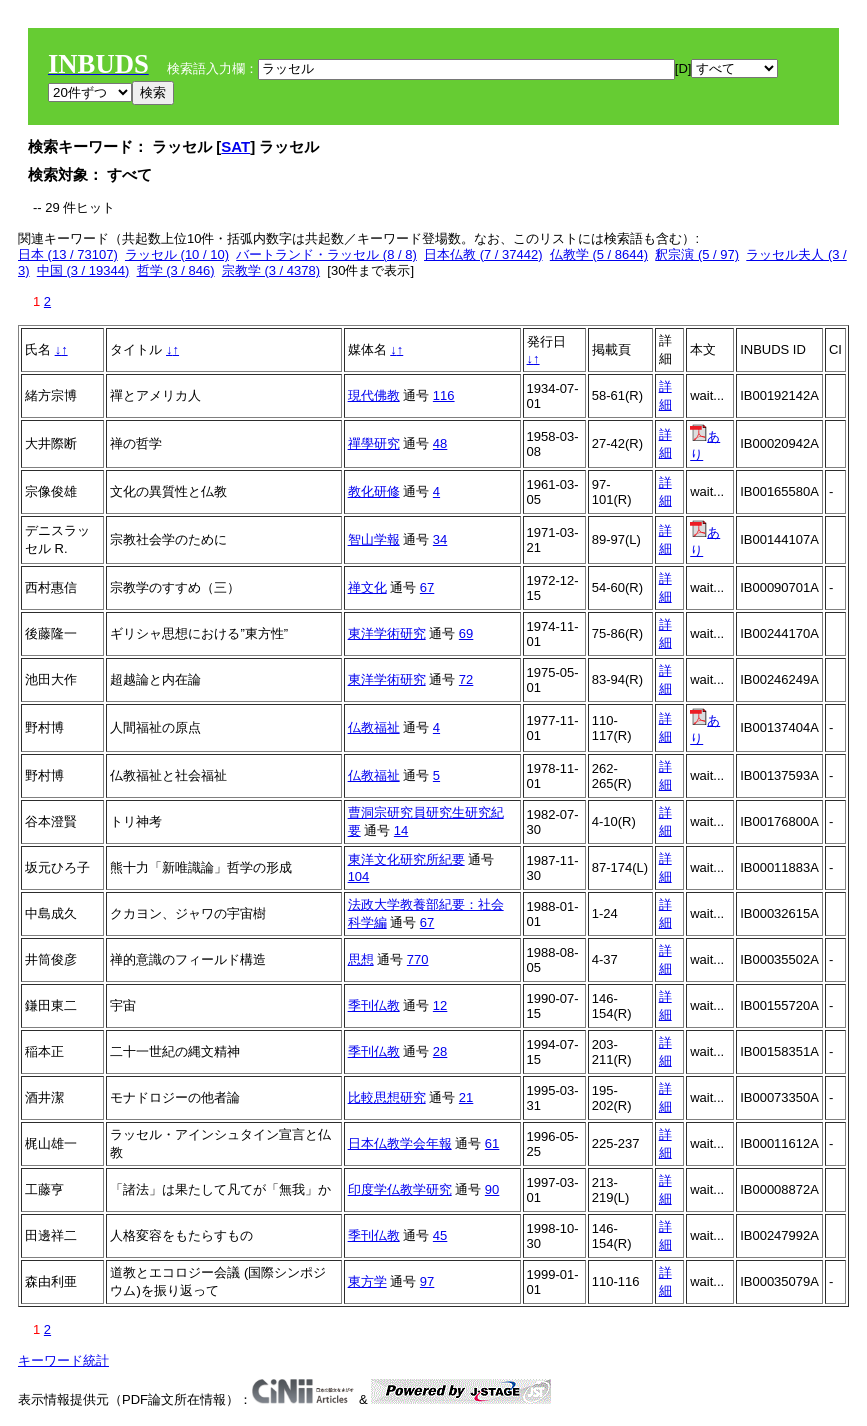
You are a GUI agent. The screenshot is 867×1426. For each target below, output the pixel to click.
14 (401, 830)
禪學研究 (374, 443)
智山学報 (374, 539)
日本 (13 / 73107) (68, 254)
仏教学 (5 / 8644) (599, 254)
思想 (361, 959)
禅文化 (367, 587)
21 (466, 1097)
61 (492, 1143)
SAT (235, 146)
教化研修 (374, 491)
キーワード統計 (63, 1360)
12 (440, 1005)
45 (440, 1235)
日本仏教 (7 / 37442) (483, 254)
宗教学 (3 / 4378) (271, 270)
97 (427, 1281)
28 (440, 1051)
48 (440, 443)
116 (444, 395)
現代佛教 (374, 395)
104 (359, 876)
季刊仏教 (374, 1005)
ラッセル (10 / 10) (177, 254)
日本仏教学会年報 (400, 1143)
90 (492, 1189)
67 (427, 587)
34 (440, 539)
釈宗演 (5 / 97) (697, 254)
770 (418, 959)
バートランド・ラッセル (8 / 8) (326, 254)
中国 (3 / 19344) (83, 270)
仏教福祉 (374, 727)
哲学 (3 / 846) (176, 270)
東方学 (367, 1281)
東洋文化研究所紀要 (406, 859)
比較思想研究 (387, 1097)
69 (466, 633)
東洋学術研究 (387, 633)
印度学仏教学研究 (400, 1189)
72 (466, 679)
